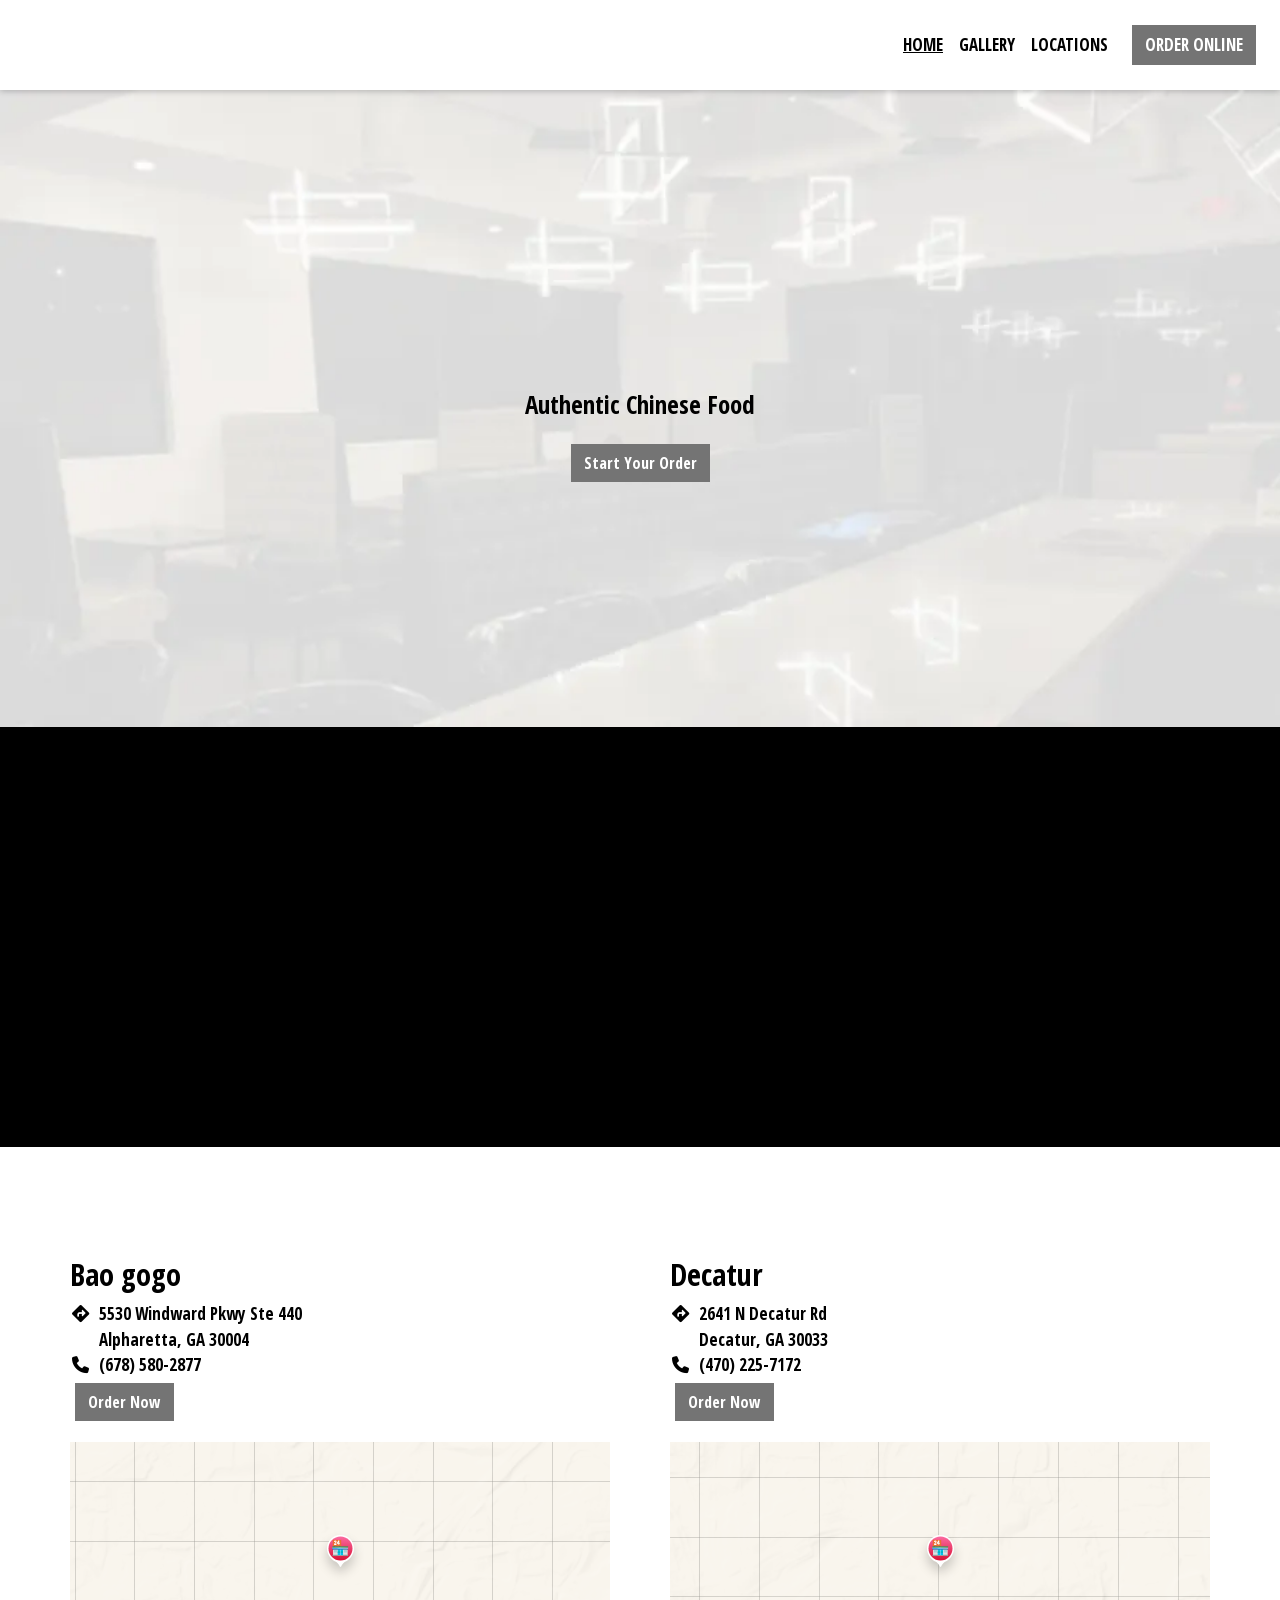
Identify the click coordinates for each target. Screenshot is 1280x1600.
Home (923, 44)
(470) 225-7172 (750, 1364)
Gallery (987, 44)
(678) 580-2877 (150, 1364)
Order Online (1194, 44)
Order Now (124, 1402)
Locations (1069, 44)
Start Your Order (640, 463)
